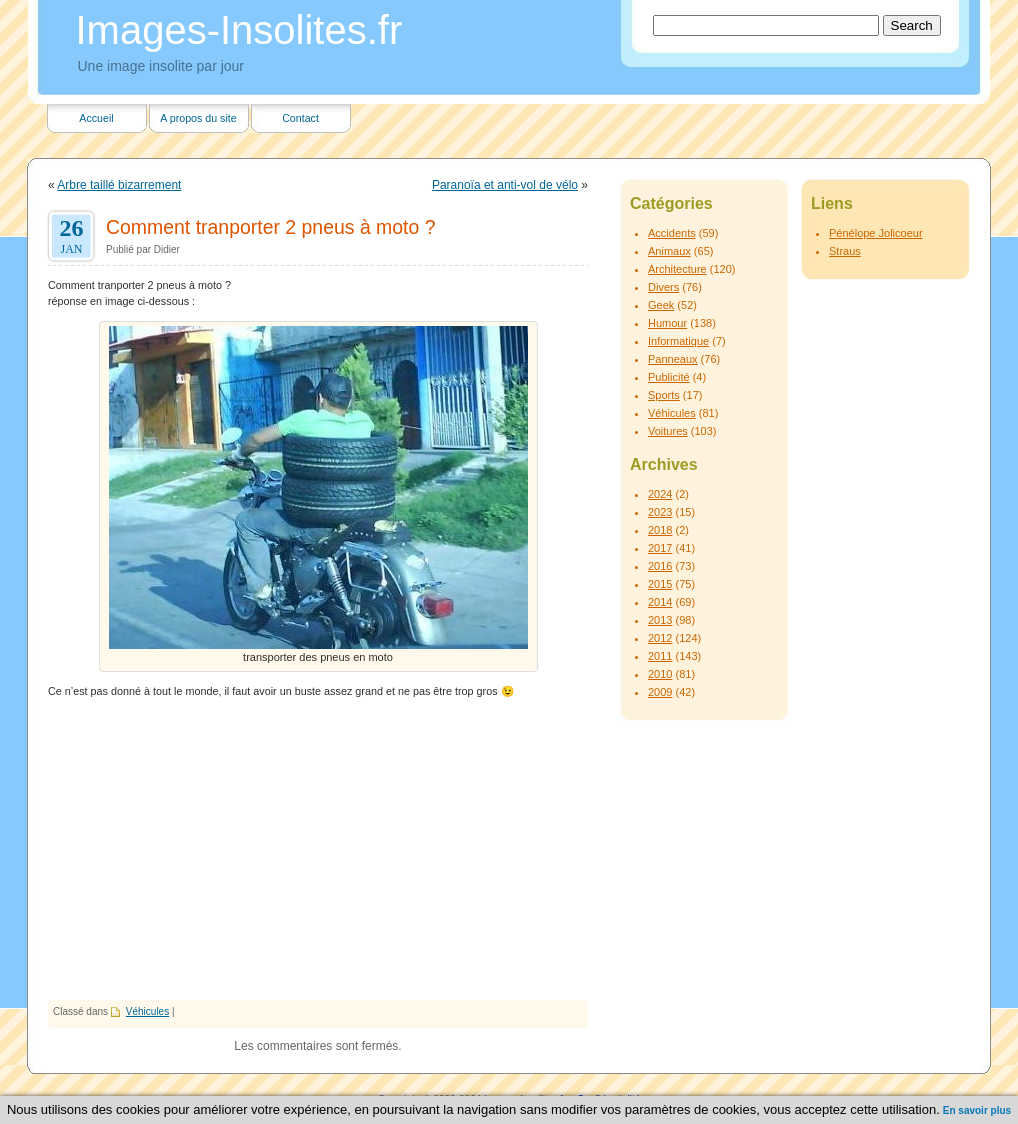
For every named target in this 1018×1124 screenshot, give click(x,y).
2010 (660, 674)
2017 (660, 548)
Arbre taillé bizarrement (119, 185)
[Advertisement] (318, 850)
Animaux (669, 251)
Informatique (678, 341)
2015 (660, 584)
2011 (660, 656)
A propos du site (198, 118)
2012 (660, 638)
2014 (660, 602)
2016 (660, 566)
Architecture (677, 269)
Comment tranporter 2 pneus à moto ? (271, 227)
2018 (660, 530)
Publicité (669, 377)
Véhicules (147, 1011)
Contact (300, 118)
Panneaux (673, 359)
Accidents (672, 233)
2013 (660, 620)
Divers (663, 287)
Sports (664, 395)
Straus (845, 251)
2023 (660, 512)
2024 (660, 494)
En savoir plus (977, 1110)
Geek (661, 305)
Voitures (668, 431)
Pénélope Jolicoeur (876, 233)
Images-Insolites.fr (239, 30)
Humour (667, 323)
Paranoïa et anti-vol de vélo (505, 185)
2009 (660, 692)
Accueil (96, 118)
